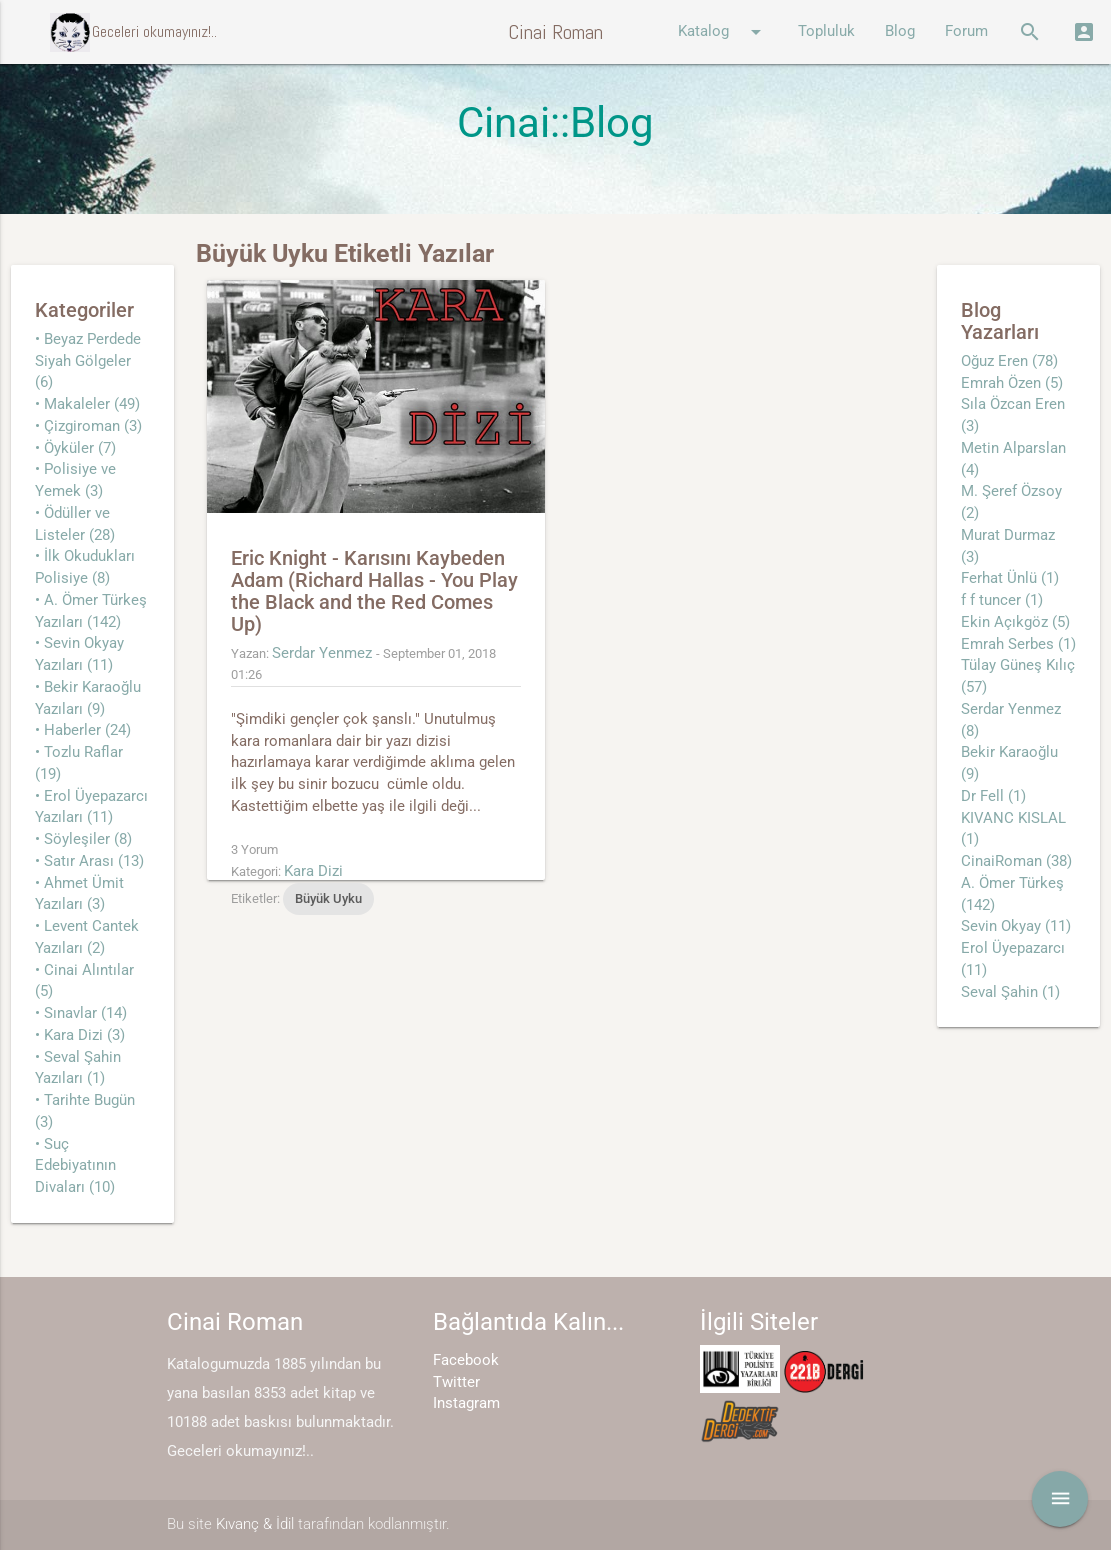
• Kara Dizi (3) (80, 1035)
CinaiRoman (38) (1016, 861)
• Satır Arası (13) (89, 861)
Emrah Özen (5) (1012, 383)
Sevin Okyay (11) (1016, 926)
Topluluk (826, 31)
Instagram (466, 1403)
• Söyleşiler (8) (83, 839)
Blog (900, 31)
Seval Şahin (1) (1010, 992)
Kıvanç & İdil (255, 1524)
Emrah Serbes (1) (1018, 644)
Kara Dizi (313, 871)
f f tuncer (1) (1002, 600)
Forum (966, 31)
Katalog (723, 32)
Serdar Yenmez (322, 653)
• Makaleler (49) (87, 404)
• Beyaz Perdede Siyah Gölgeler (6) (88, 361)
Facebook (466, 1360)
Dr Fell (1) (993, 796)
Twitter (456, 1382)
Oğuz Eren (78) (1009, 361)
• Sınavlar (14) (81, 1013)
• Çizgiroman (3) (88, 426)
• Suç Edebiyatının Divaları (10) (75, 1166)
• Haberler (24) (83, 730)
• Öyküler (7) (75, 448)
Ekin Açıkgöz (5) (1015, 622)
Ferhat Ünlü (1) (1010, 578)
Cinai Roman (555, 32)
